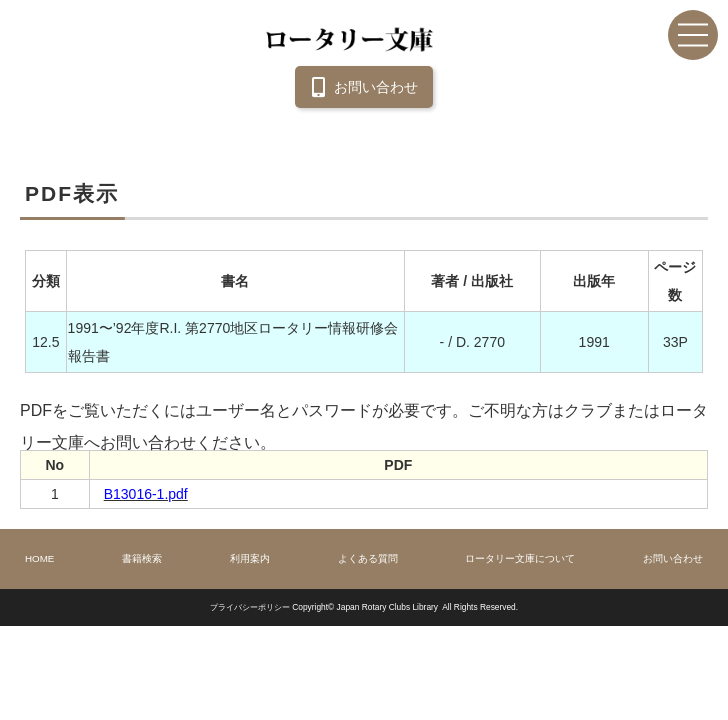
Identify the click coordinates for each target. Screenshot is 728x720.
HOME (39, 558)
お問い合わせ (361, 87)
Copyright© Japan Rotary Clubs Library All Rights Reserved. (405, 607)
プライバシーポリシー (250, 607)
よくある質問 (368, 558)
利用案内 (250, 558)
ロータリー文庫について (520, 558)
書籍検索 (142, 558)
